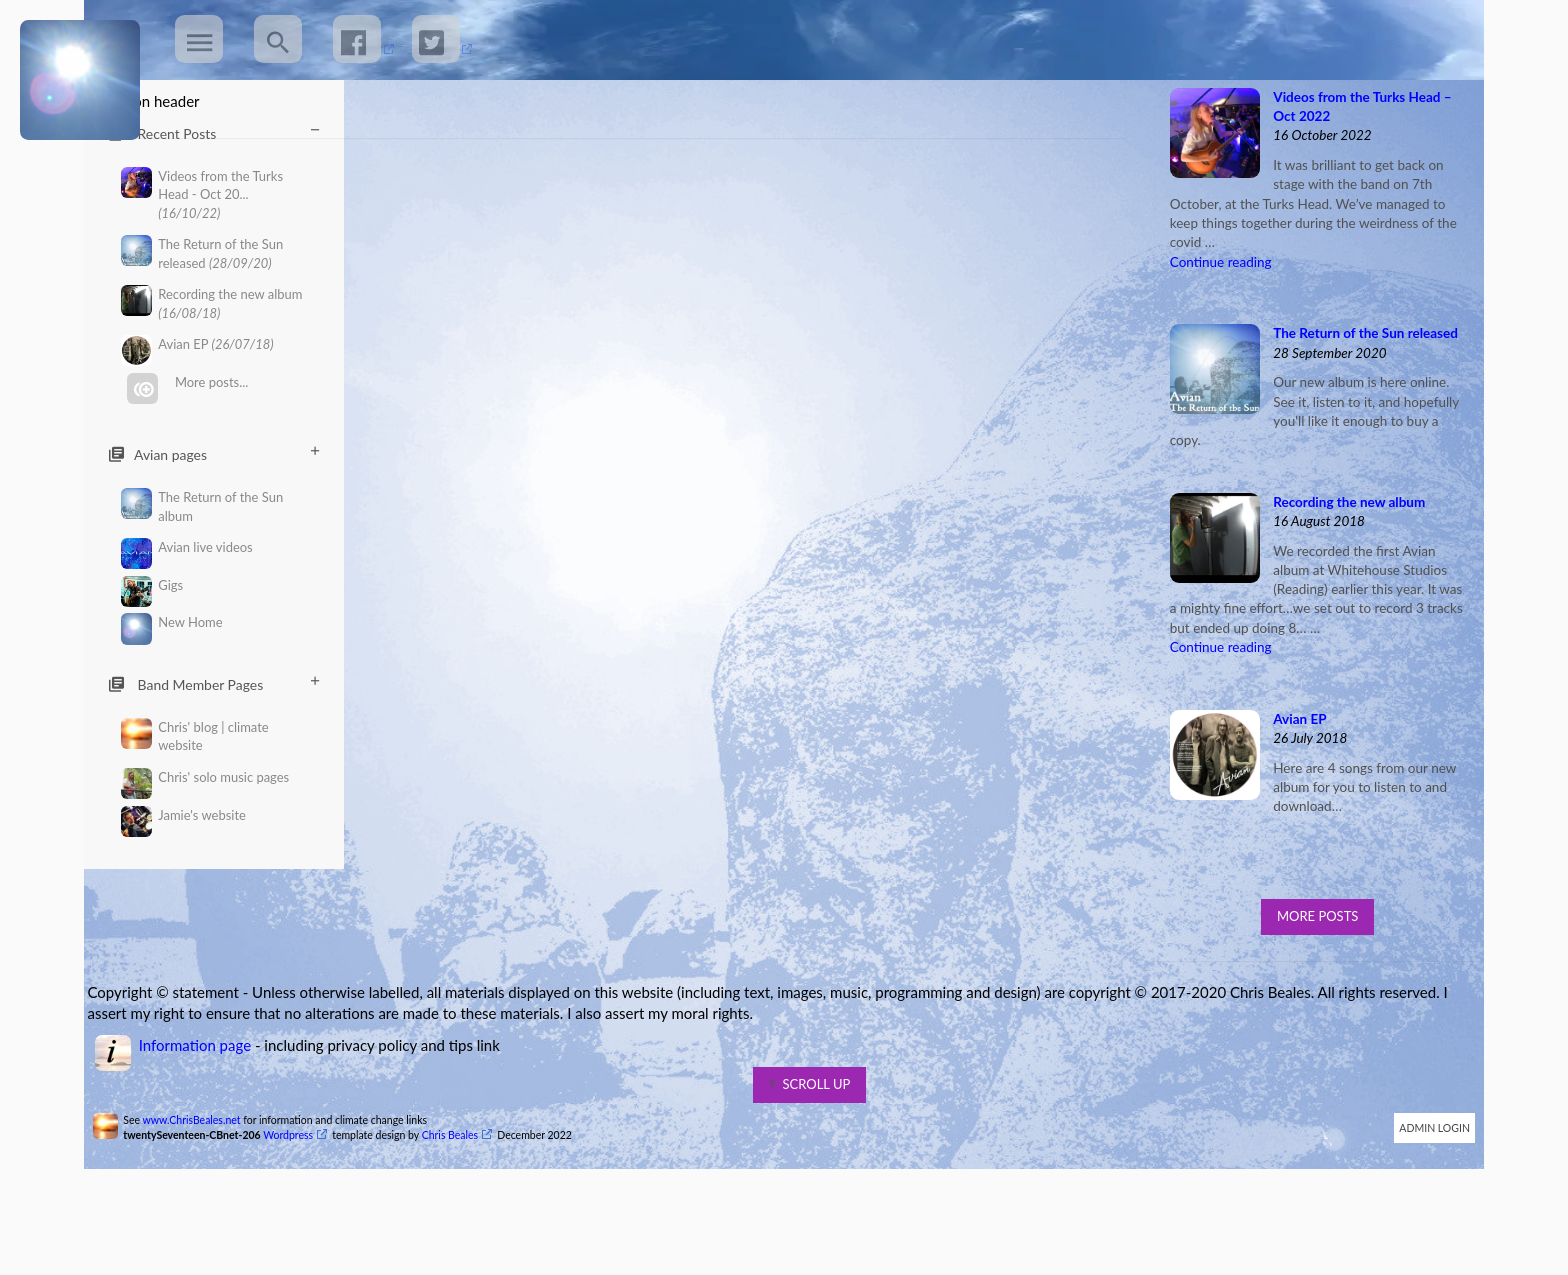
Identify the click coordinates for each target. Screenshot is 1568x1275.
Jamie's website (183, 815)
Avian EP (197, 344)
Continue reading (1215, 333)
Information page (206, 1116)
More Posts (1308, 987)
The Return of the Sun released (202, 253)
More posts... (188, 382)
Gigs (152, 585)
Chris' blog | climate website (195, 736)
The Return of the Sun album (202, 506)
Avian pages (214, 454)
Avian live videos (187, 547)
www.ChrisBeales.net (203, 1191)
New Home (172, 622)
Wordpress (300, 1206)
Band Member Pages (214, 684)
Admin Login (1423, 1199)
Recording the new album (212, 303)
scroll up (810, 1155)
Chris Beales (461, 1206)
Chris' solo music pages (205, 777)
